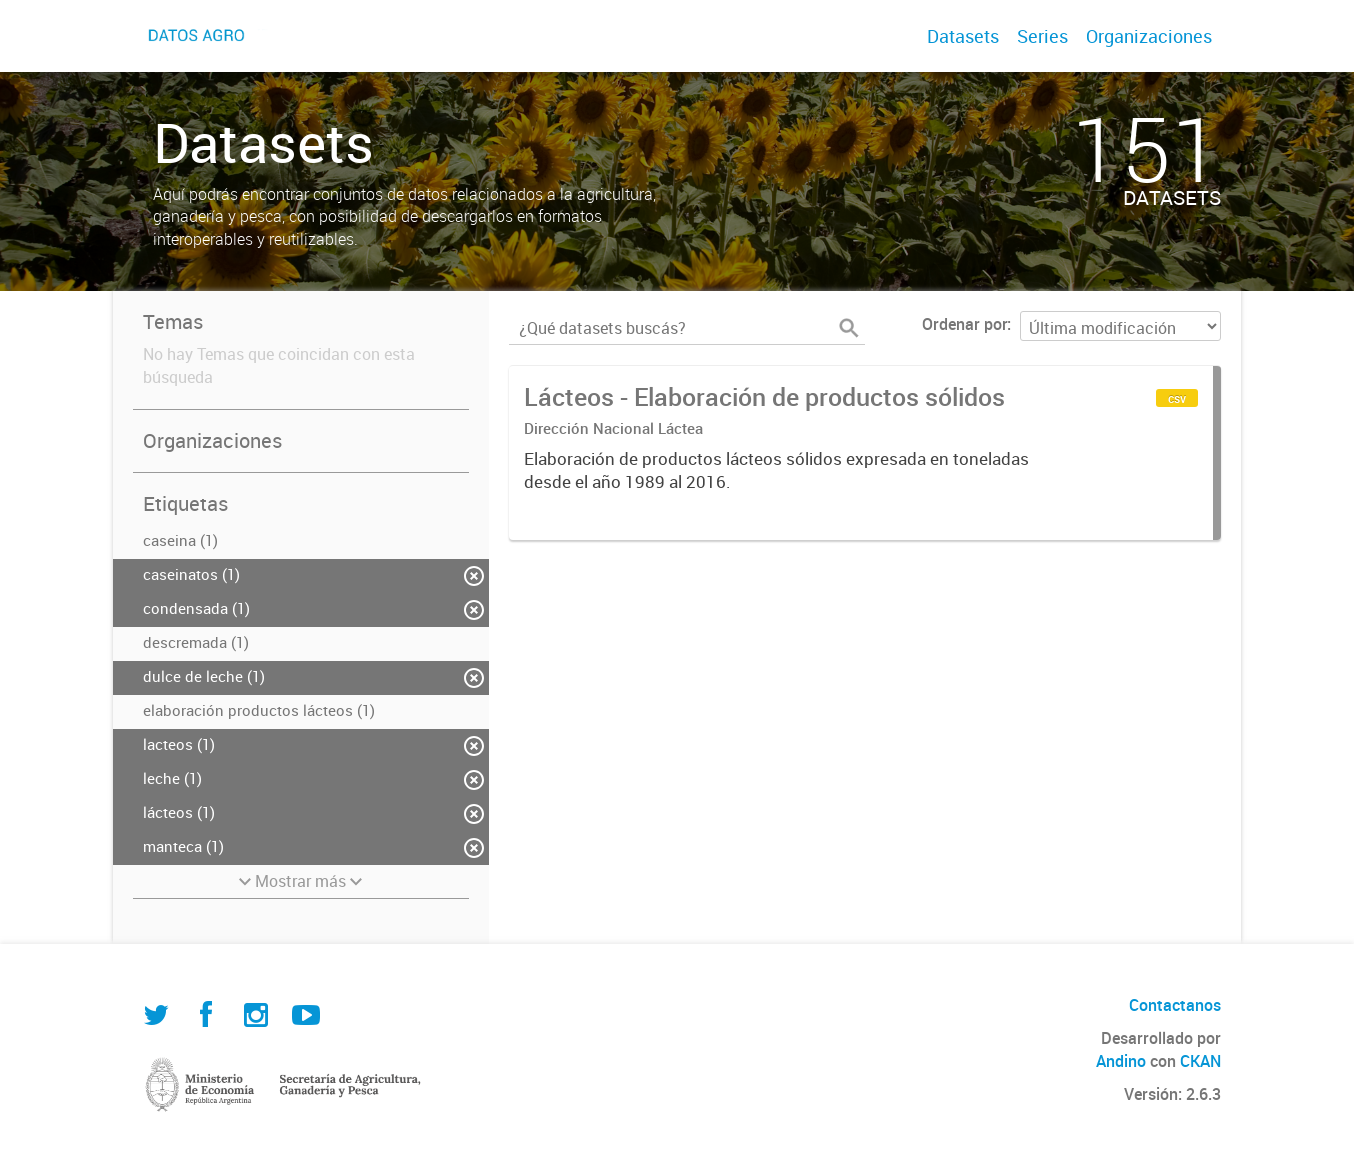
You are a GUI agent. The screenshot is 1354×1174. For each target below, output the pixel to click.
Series (1042, 36)
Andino (1121, 1061)
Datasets (963, 36)
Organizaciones (1149, 36)
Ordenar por (964, 324)
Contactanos (1175, 1005)
